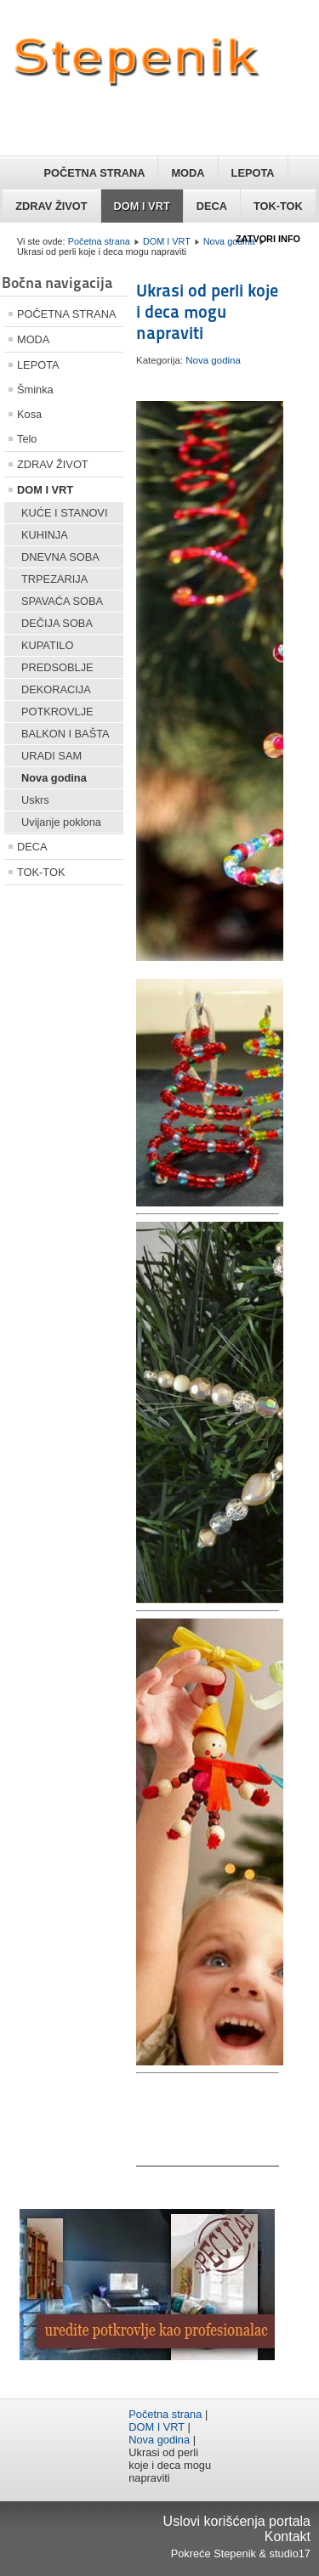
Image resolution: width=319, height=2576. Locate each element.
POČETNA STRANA (94, 173)
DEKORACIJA (56, 689)
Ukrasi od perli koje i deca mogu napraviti (207, 311)
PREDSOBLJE (57, 667)
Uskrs (35, 800)
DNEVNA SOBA (60, 557)
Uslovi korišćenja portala (236, 2521)
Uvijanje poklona (61, 822)
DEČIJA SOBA (57, 623)
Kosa (29, 414)
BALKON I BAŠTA (65, 733)
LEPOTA (253, 173)
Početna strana (99, 241)
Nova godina (229, 241)
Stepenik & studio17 (262, 2553)
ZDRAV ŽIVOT (51, 206)
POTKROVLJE (57, 711)
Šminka (35, 389)
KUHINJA (44, 534)
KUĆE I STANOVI (64, 512)
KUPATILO (47, 645)
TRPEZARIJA (54, 579)
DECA (212, 206)
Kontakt (287, 2536)
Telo (27, 438)
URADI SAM (51, 755)
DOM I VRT (142, 206)
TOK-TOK (278, 206)
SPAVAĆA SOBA (62, 601)
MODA (187, 173)
